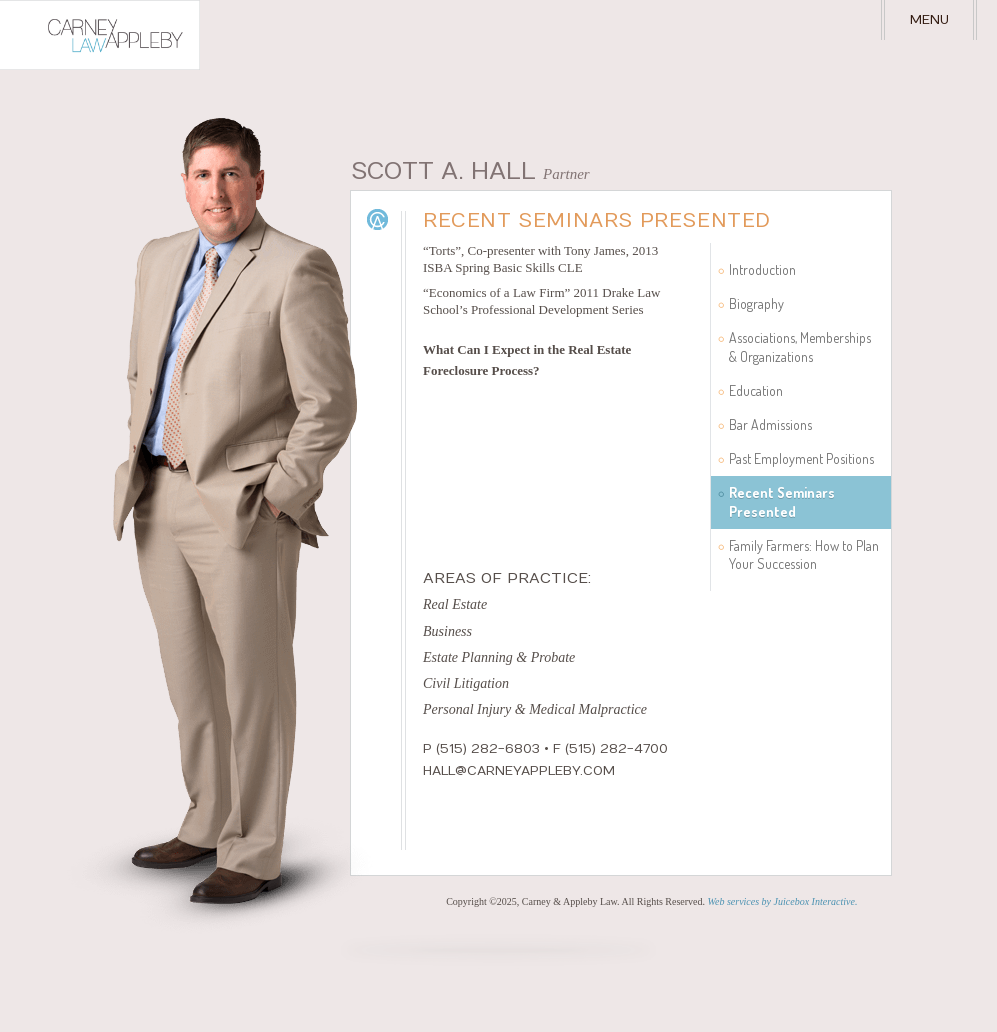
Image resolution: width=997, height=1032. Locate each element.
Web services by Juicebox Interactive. (783, 901)
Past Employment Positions (801, 458)
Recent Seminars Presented (782, 501)
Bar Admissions (770, 424)
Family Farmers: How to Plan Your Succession (804, 554)
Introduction (762, 269)
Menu (929, 20)
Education (756, 390)
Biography (756, 303)
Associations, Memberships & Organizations (800, 346)
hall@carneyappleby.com (519, 771)
